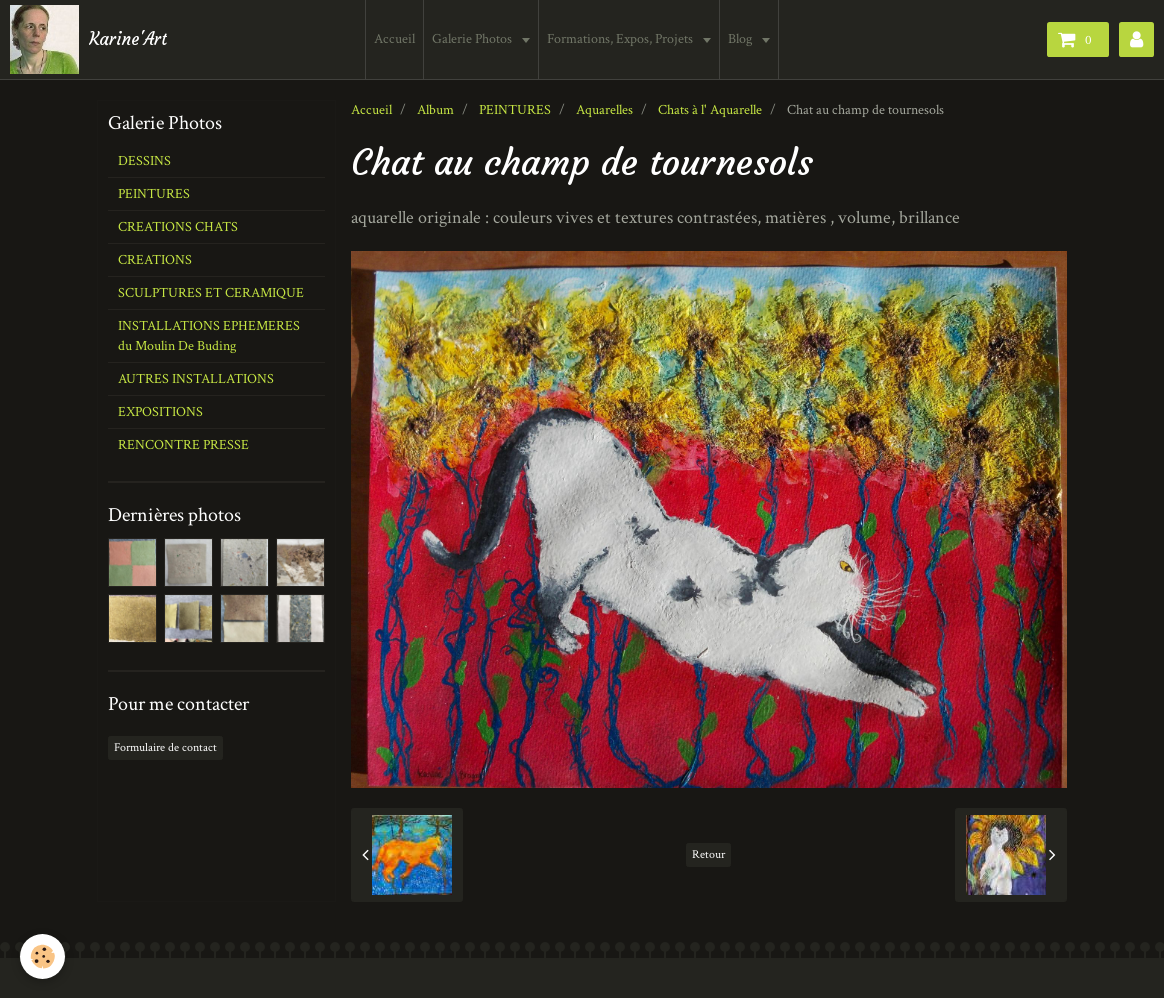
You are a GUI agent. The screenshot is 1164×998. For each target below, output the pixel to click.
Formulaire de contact (165, 747)
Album (435, 110)
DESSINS (144, 161)
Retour (708, 854)
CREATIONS (155, 260)
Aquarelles (604, 110)
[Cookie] (42, 956)
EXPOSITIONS (160, 412)
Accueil (394, 39)
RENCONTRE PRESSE (183, 445)
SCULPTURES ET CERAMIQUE (211, 293)
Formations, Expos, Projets (621, 39)
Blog (741, 39)
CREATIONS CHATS (178, 227)
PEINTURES (515, 110)
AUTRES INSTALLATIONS (196, 379)
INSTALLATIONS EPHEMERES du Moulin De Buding (209, 336)
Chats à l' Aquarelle (710, 110)
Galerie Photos (473, 39)
